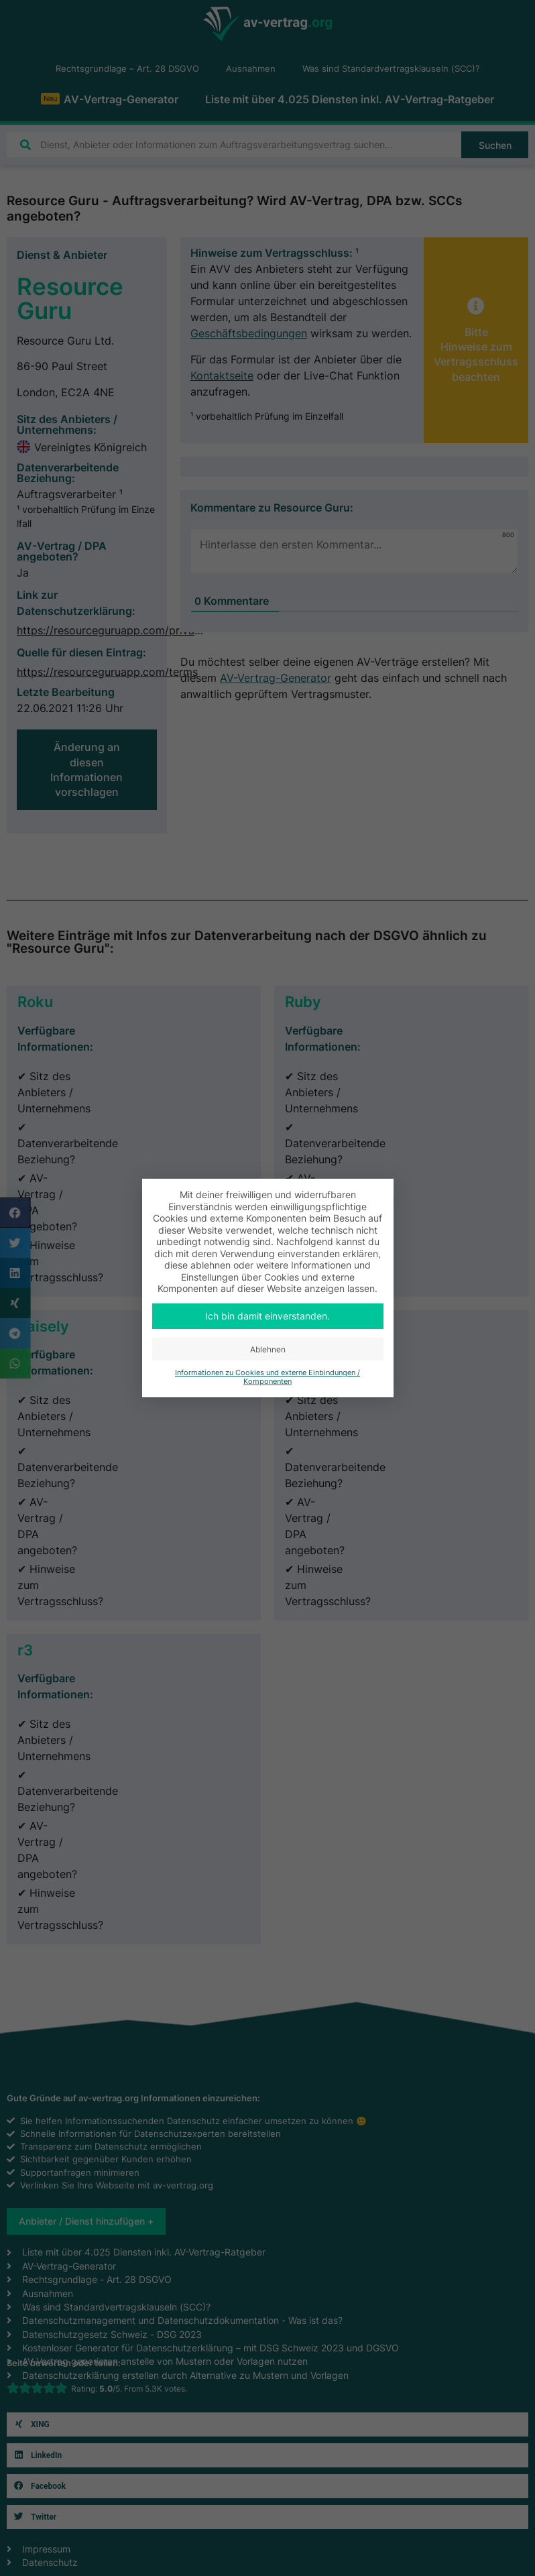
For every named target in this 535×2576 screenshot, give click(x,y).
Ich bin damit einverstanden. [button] (267, 1316)
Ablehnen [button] (268, 1349)
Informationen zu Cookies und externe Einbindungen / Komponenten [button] (267, 1377)
